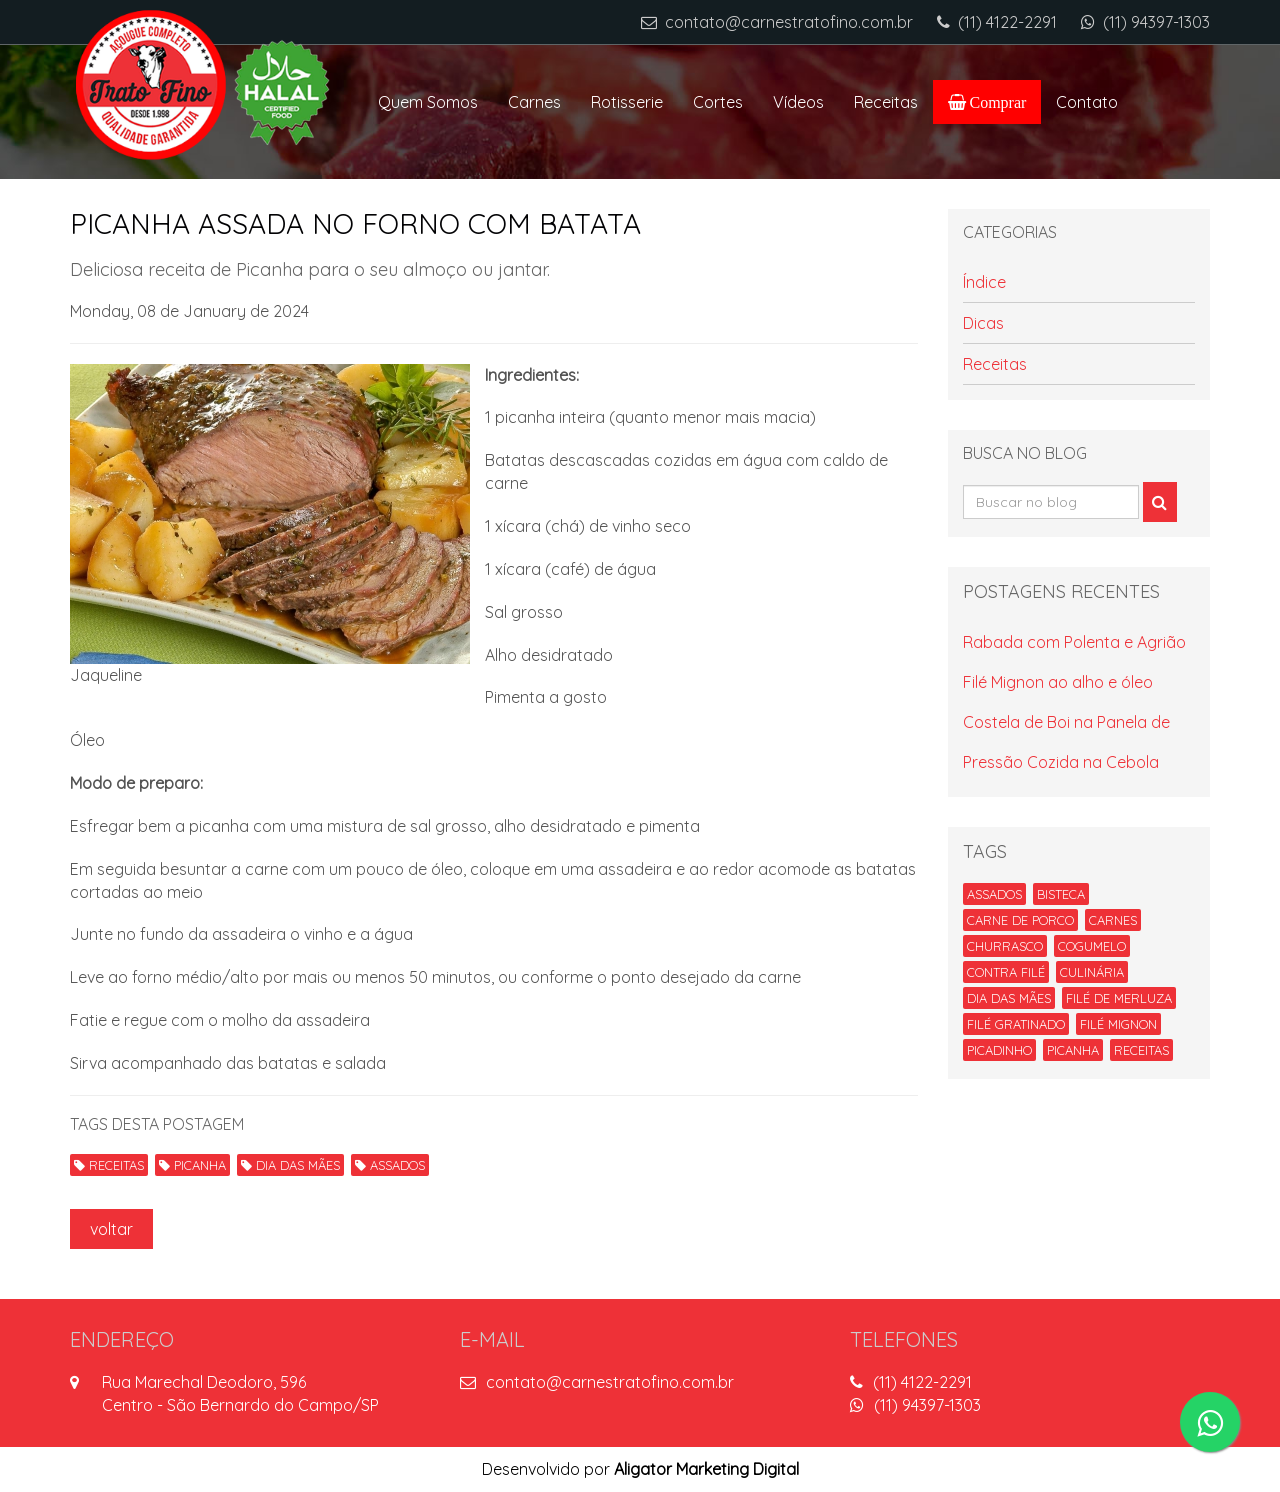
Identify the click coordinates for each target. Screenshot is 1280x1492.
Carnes (534, 102)
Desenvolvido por (640, 1469)
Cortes (718, 102)
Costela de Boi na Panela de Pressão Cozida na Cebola (1066, 742)
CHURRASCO (1005, 946)
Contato (1087, 102)
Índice (984, 282)
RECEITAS (109, 1165)
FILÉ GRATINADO (1016, 1024)
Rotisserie (627, 102)
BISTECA (1061, 894)
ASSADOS (390, 1165)
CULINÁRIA (1092, 972)
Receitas (886, 102)
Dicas (983, 323)
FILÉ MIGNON (1118, 1024)
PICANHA (192, 1165)
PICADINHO (999, 1050)
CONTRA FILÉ (1006, 972)
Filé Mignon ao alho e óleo (1058, 682)
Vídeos (798, 102)
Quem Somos (428, 102)
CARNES (1113, 920)
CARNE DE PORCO (1020, 920)
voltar (111, 1229)
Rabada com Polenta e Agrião (1074, 642)
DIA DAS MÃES (290, 1165)
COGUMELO (1092, 946)
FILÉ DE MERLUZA (1119, 998)
